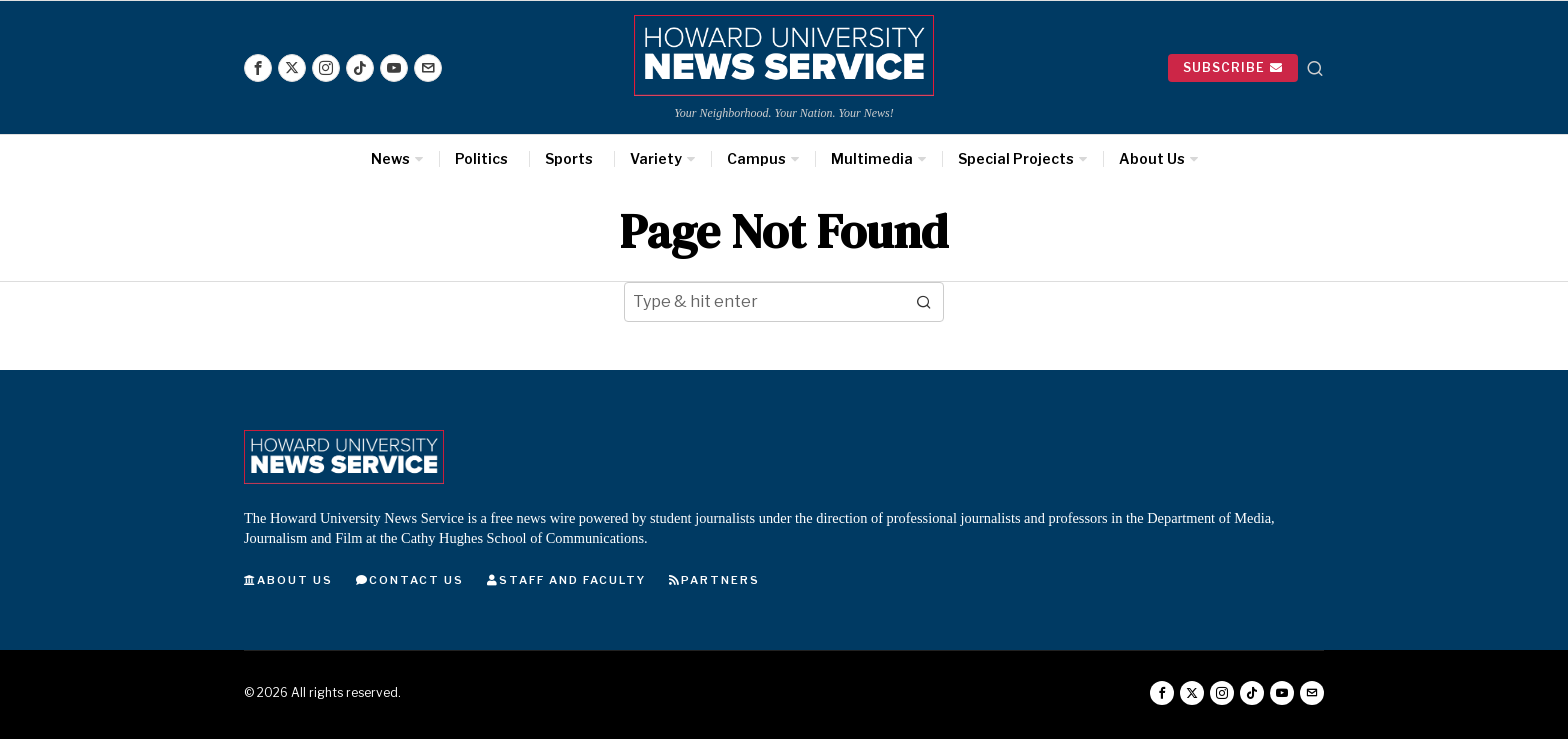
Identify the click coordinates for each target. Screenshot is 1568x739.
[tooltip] (258, 68)
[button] (924, 302)
